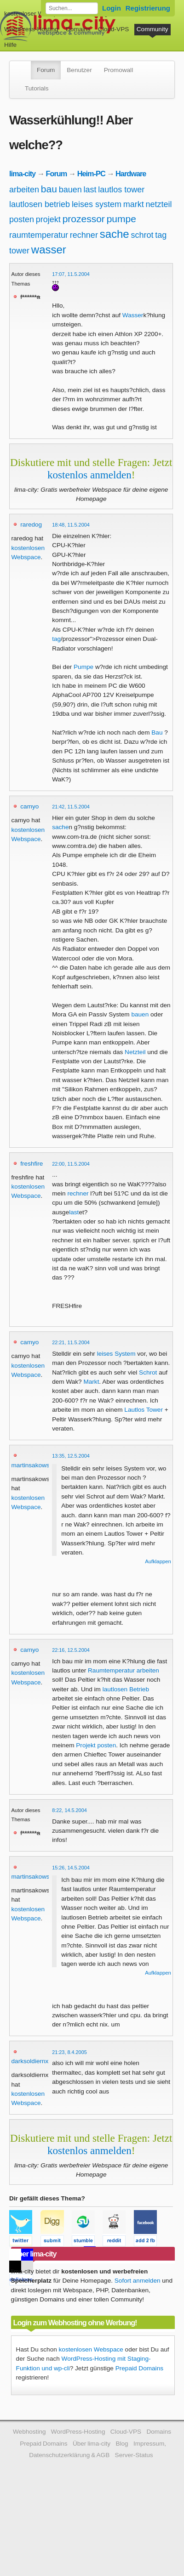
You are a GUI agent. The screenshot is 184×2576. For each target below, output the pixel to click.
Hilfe (10, 44)
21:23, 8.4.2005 (69, 2052)
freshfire (31, 1163)
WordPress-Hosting (31, 29)
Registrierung (148, 8)
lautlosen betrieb (39, 204)
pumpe (121, 218)
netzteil (158, 204)
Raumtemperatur (111, 1670)
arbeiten (24, 189)
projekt (48, 219)
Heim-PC (91, 173)
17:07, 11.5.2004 (71, 274)
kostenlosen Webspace (91, 2349)
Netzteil (135, 1052)
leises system (96, 204)
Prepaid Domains (139, 2368)
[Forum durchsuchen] (72, 8)
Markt (91, 1381)
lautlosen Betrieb (126, 1689)
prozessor (84, 218)
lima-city (22, 173)
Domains (78, 29)
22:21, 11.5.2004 (71, 1342)
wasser (48, 249)
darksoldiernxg (32, 2061)
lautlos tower (121, 189)
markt (133, 204)
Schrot (148, 1372)
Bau (156, 732)
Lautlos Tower (143, 1409)
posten (21, 219)
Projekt (85, 1745)
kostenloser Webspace (35, 13)
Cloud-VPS (113, 29)
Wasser (133, 315)
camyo (29, 806)
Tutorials (37, 88)
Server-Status (134, 2455)
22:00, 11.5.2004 (71, 1164)
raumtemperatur (38, 235)
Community (152, 29)
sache (114, 234)
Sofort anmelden (138, 2280)
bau (49, 189)
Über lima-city (91, 2443)
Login (111, 8)
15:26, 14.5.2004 (71, 1867)
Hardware (130, 173)
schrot (142, 235)
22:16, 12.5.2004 (71, 1650)
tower (19, 250)
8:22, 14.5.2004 (69, 1810)
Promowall (118, 70)
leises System (116, 1353)
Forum (46, 70)
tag (161, 235)
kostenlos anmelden (89, 475)
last (90, 189)
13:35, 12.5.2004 (71, 1456)
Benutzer (79, 70)
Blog (121, 2443)
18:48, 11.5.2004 (71, 525)
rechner (84, 235)
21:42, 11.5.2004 (71, 806)
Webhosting (29, 2431)
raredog (31, 524)
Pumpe (83, 666)
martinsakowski (33, 1465)
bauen (70, 189)
